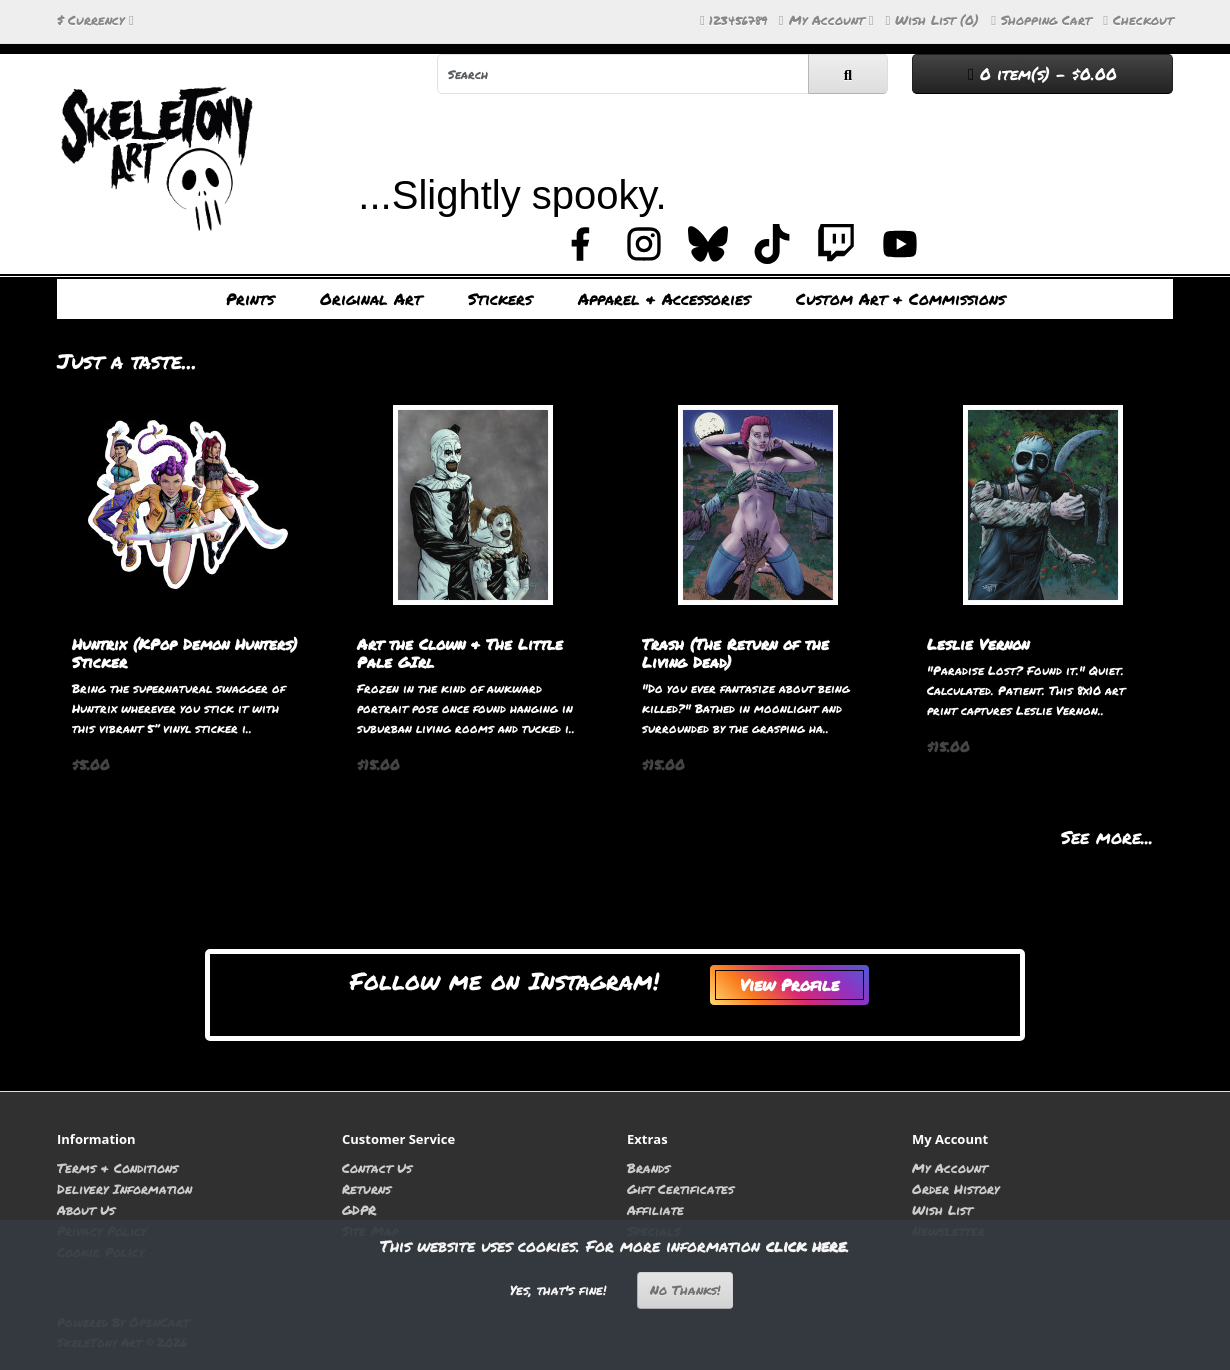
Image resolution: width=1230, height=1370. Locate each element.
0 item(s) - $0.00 (1042, 73)
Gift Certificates (680, 1188)
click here (806, 1245)
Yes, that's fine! (558, 1290)
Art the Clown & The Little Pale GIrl (460, 653)
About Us (86, 1209)
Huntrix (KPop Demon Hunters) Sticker (184, 653)
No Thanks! (685, 1290)
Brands (648, 1167)
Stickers (500, 298)
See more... (1107, 837)
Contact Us (377, 1167)
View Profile (789, 984)
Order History (955, 1188)
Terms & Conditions (117, 1167)
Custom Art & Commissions (900, 298)
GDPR (359, 1209)
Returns (366, 1188)
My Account (949, 1167)
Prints (250, 298)
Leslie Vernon (978, 644)
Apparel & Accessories (664, 298)
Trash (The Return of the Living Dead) (735, 653)
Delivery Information (124, 1188)
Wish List (942, 1209)
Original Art (371, 298)
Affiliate (655, 1209)
